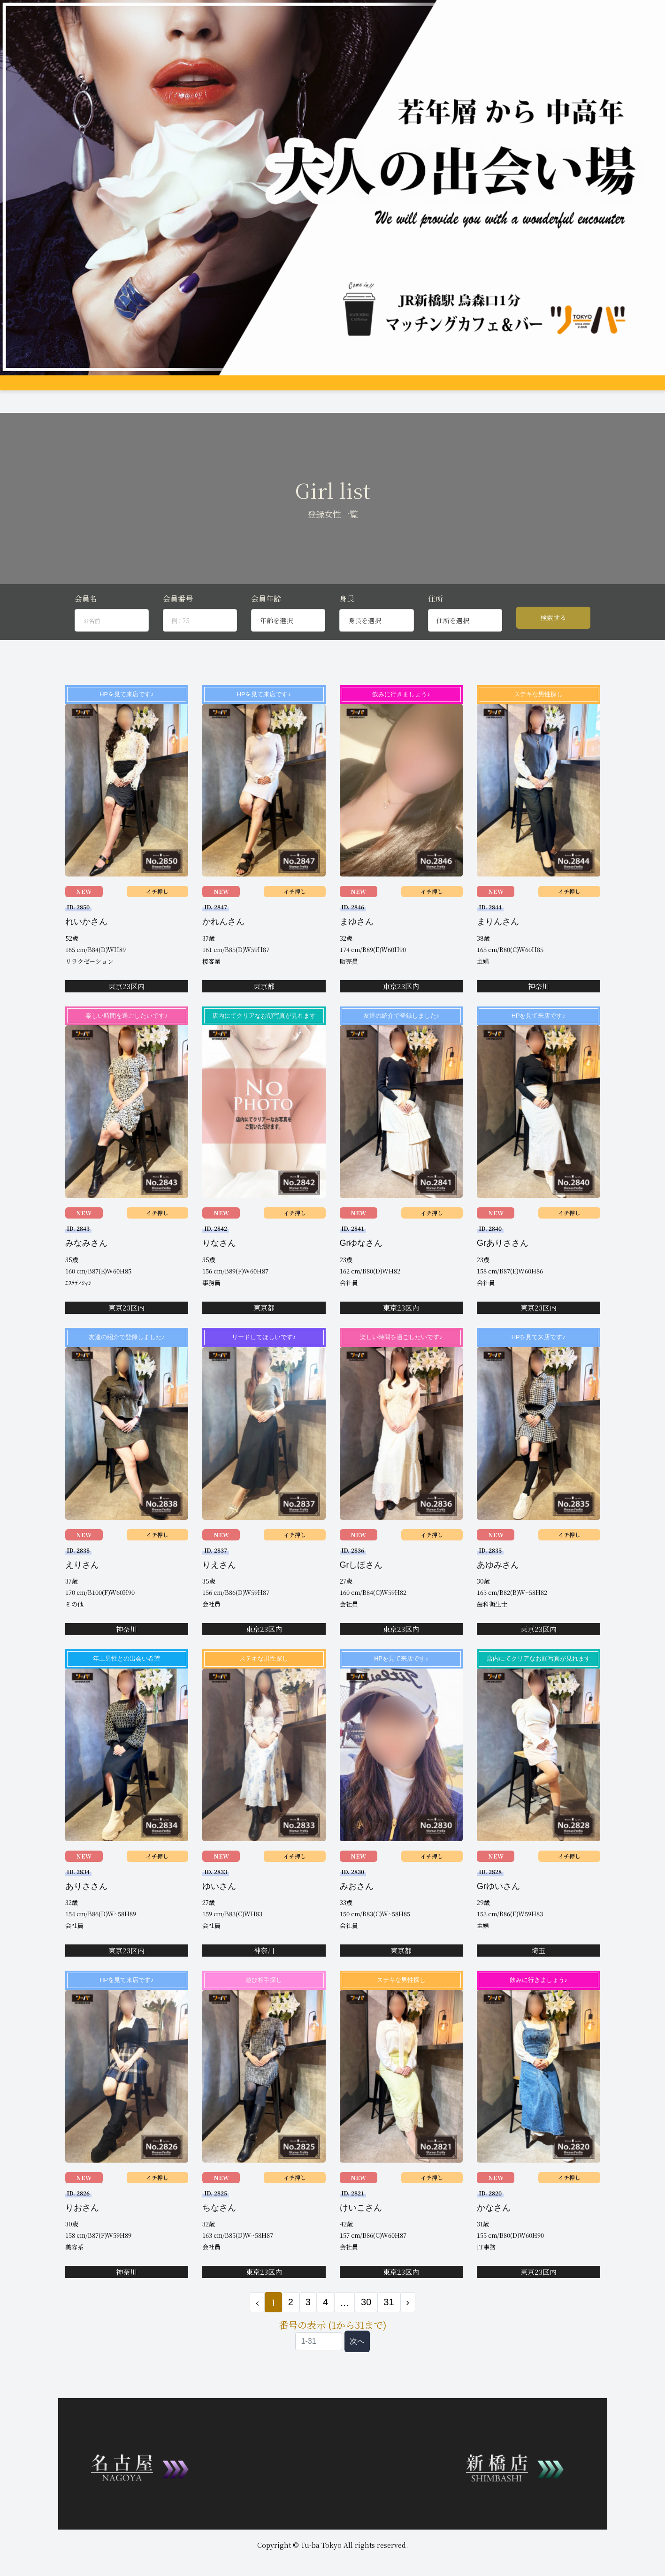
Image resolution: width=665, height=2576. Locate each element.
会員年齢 (266, 614)
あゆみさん (498, 1580)
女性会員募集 (408, 389)
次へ (357, 2357)
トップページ (69, 389)
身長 (346, 614)
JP (608, 389)
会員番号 (178, 614)
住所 (435, 614)
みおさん (357, 1902)
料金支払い (367, 389)
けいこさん (361, 2223)
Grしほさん (361, 1580)
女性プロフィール (231, 389)
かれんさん (223, 937)
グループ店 (183, 389)
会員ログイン (576, 389)
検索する (553, 633)
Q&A (441, 389)
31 (388, 2318)
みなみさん (86, 1259)
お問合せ (539, 389)
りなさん (219, 1259)
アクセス (332, 389)
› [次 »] (408, 2318)
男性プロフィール (287, 389)
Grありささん (502, 1259)
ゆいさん (219, 1902)
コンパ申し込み (477, 389)
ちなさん (219, 2223)
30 (366, 2318)
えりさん (82, 1580)
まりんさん (498, 937)
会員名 (86, 614)
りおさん (82, 2223)
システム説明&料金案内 (128, 389)
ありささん (86, 1902)
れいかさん (86, 937)
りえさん (219, 1580)
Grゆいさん (498, 1902)
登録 (512, 389)
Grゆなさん (361, 1259)
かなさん (494, 2223)
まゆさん (357, 937)
